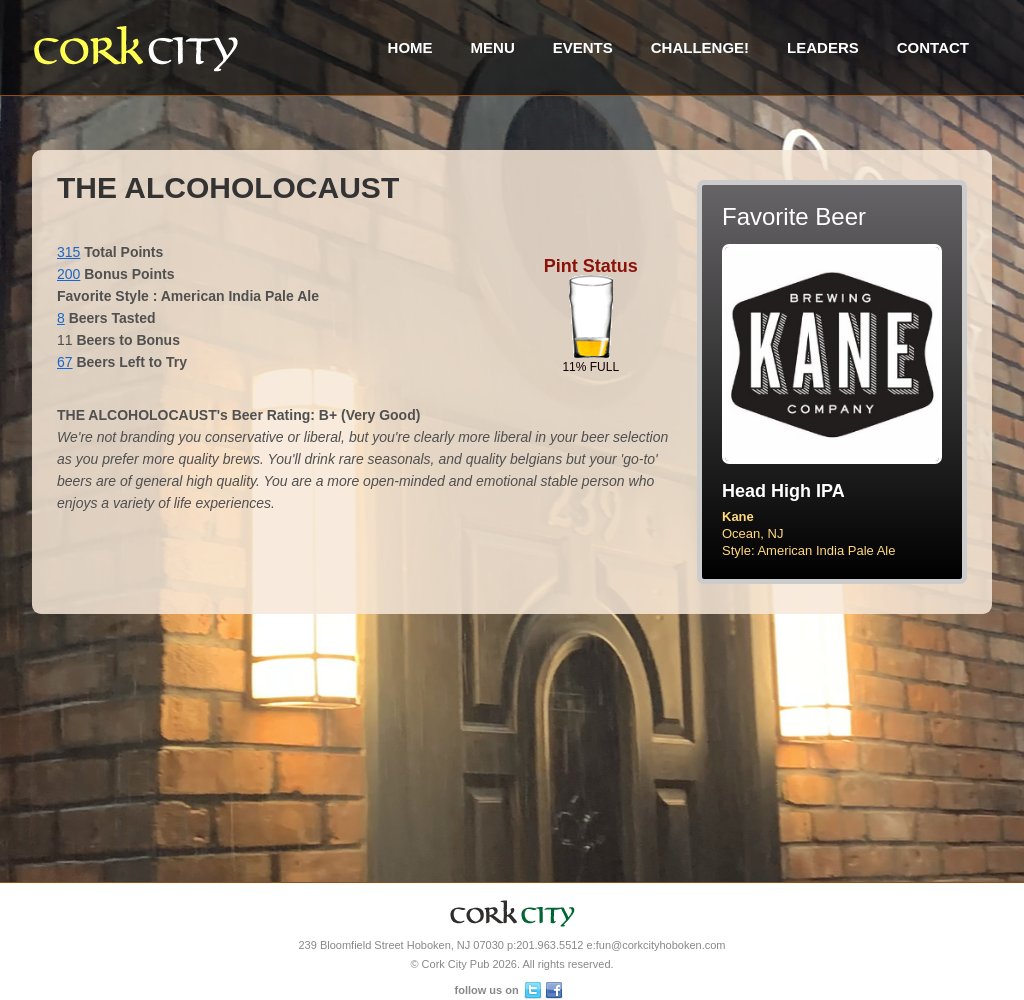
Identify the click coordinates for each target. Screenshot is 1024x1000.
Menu (493, 47)
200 (68, 274)
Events (583, 47)
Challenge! (700, 47)
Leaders (823, 47)
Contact (933, 47)
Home (410, 47)
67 (65, 362)
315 (68, 252)
